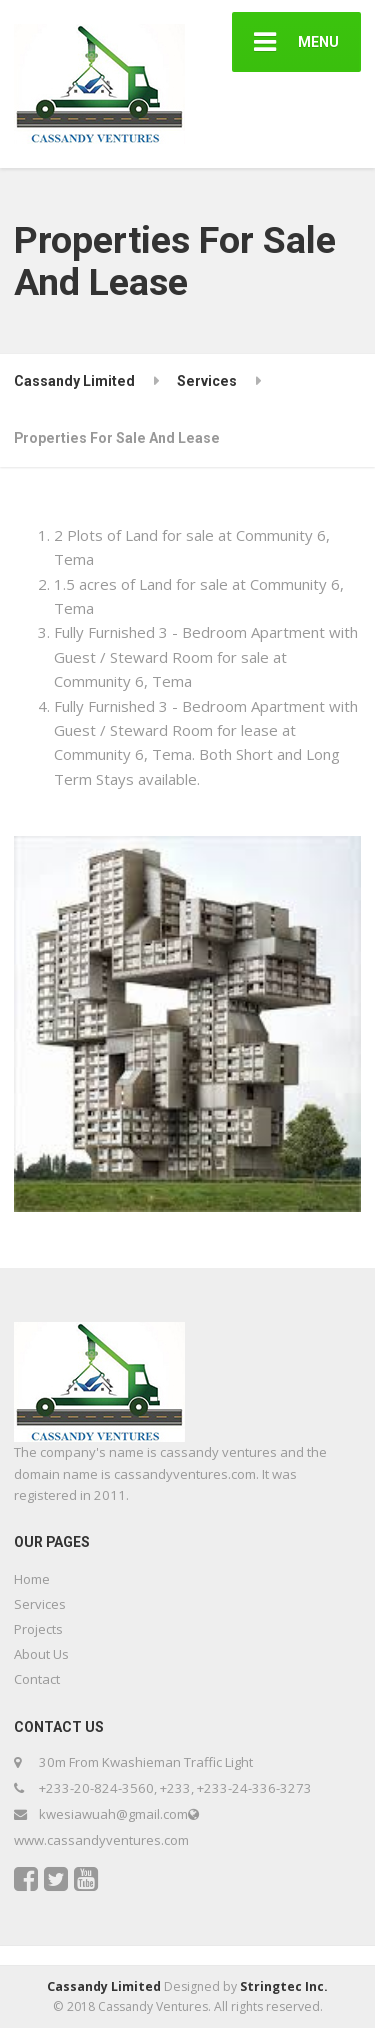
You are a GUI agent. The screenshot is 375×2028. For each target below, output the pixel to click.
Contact (37, 1679)
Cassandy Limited (104, 1986)
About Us (41, 1654)
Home (32, 1579)
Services (40, 1604)
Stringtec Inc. (284, 1986)
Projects (38, 1629)
